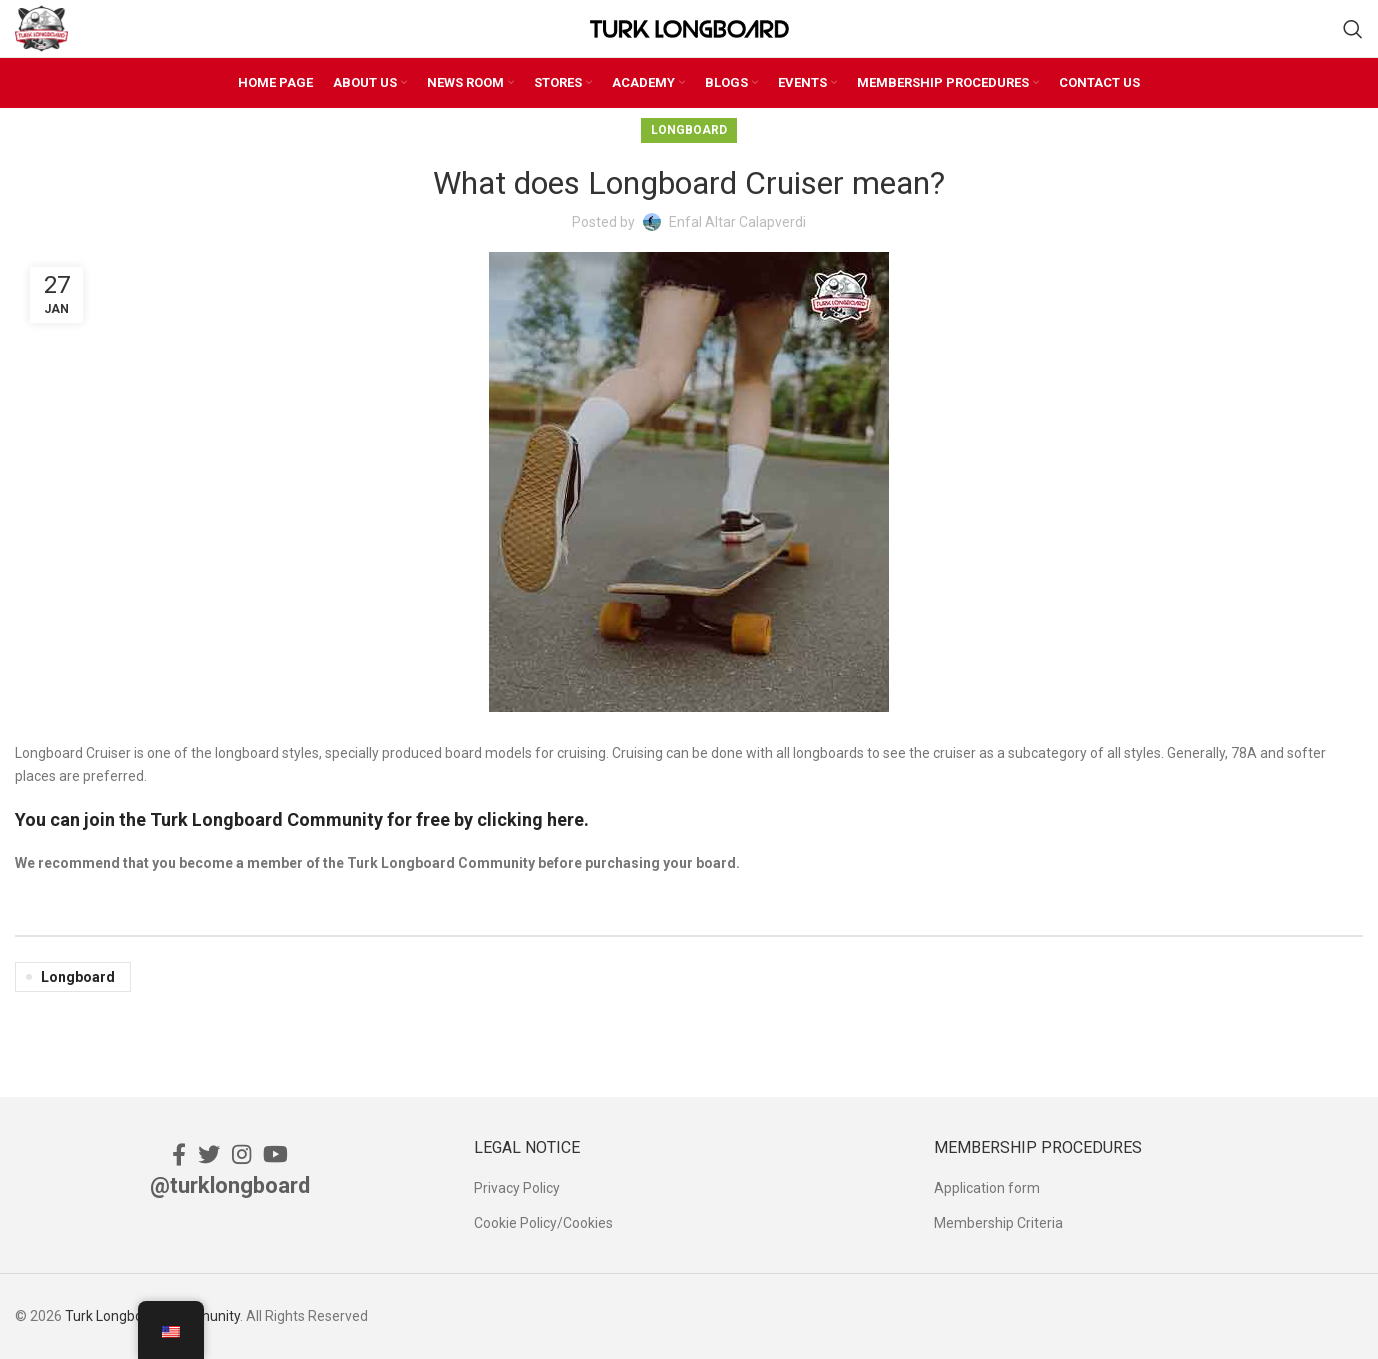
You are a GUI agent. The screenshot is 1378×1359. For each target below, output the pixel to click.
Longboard (689, 130)
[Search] (1353, 29)
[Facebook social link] (179, 1154)
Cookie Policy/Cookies (543, 1223)
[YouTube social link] (275, 1154)
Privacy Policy (517, 1188)
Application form (987, 1188)
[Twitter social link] (209, 1154)
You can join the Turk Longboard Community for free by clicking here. (302, 819)
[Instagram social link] (241, 1154)
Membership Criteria (998, 1223)
